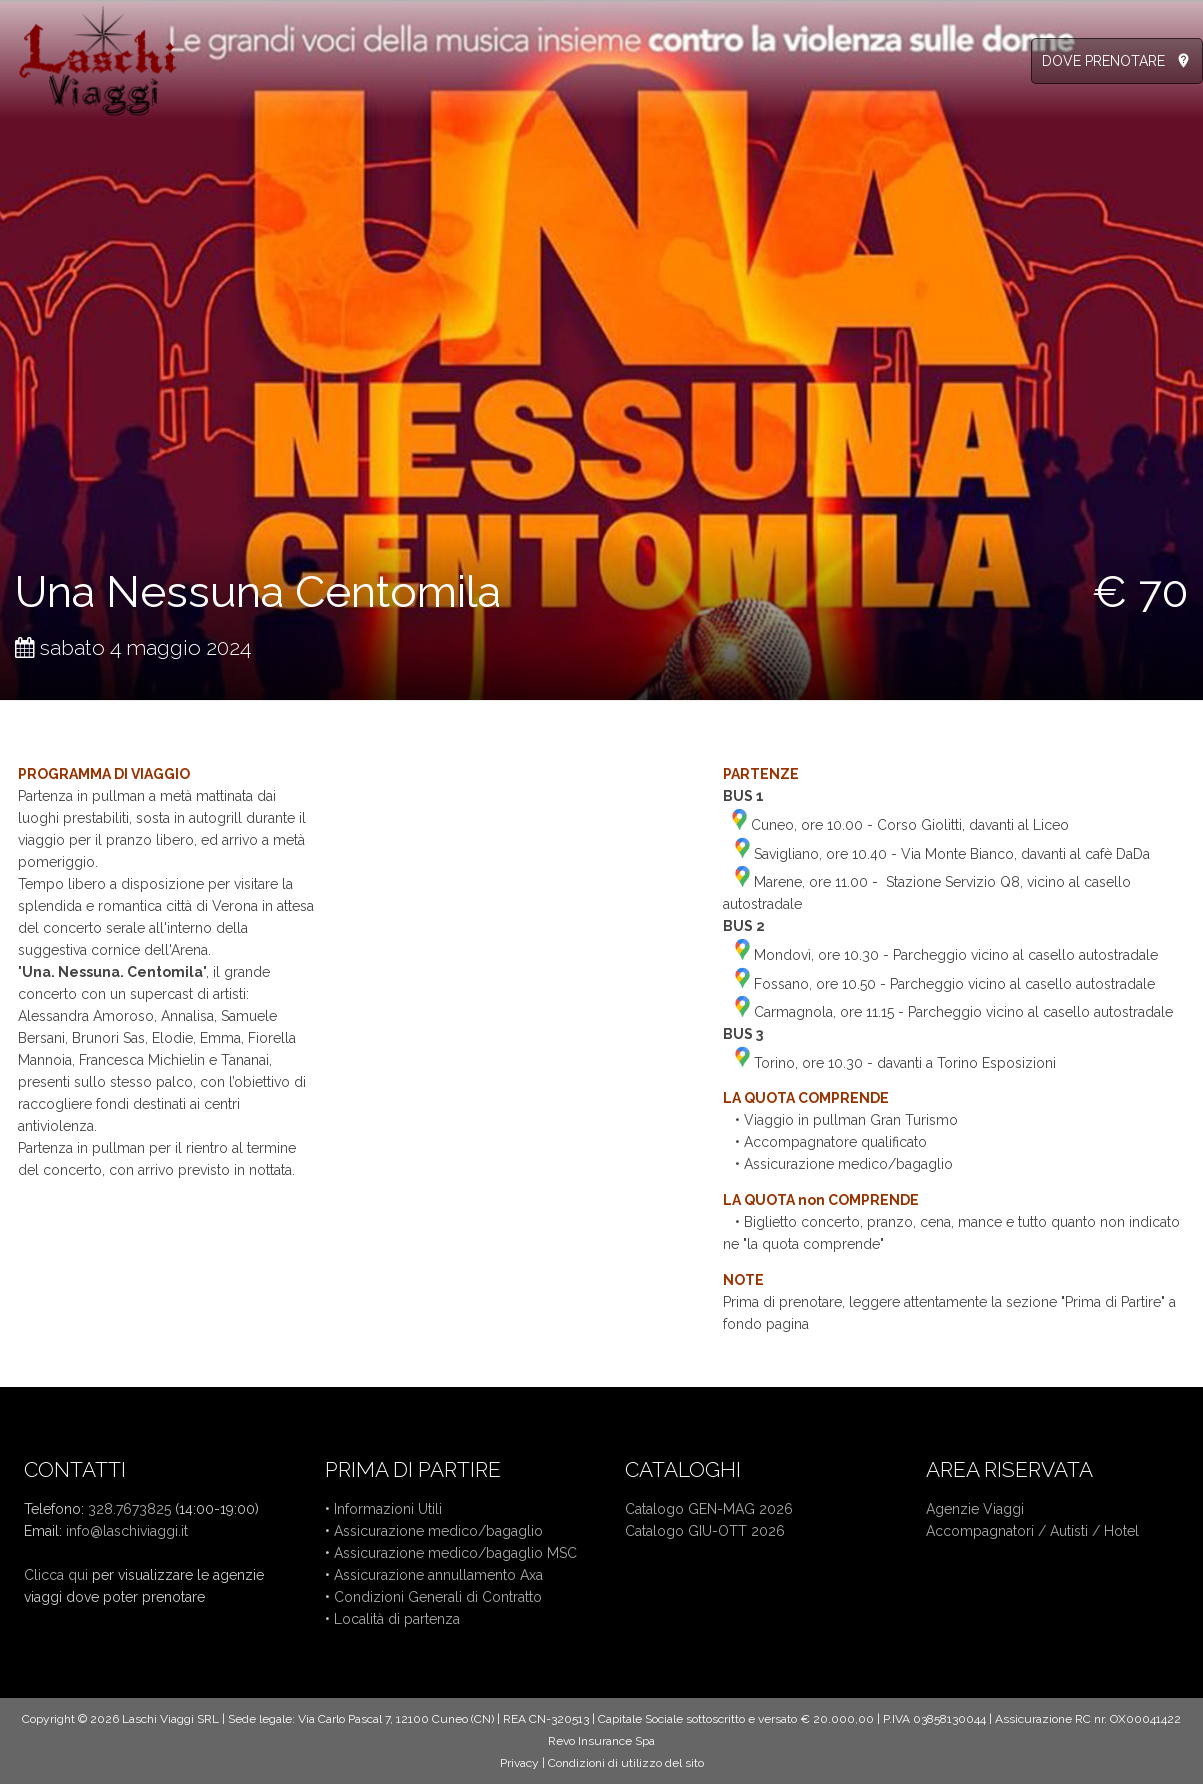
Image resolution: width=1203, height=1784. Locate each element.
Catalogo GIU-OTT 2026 (705, 1531)
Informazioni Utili (388, 1509)
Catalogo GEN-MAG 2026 (709, 1509)
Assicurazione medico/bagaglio (438, 1531)
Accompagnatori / (988, 1531)
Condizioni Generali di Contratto (438, 1597)
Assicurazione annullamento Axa (438, 1575)
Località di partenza (397, 1619)
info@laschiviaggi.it (127, 1531)
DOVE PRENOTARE (1103, 61)
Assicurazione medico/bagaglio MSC (455, 1553)
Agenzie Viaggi (975, 1509)
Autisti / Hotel (1094, 1531)
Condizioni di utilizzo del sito (626, 1763)
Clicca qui (56, 1575)
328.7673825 (129, 1509)
